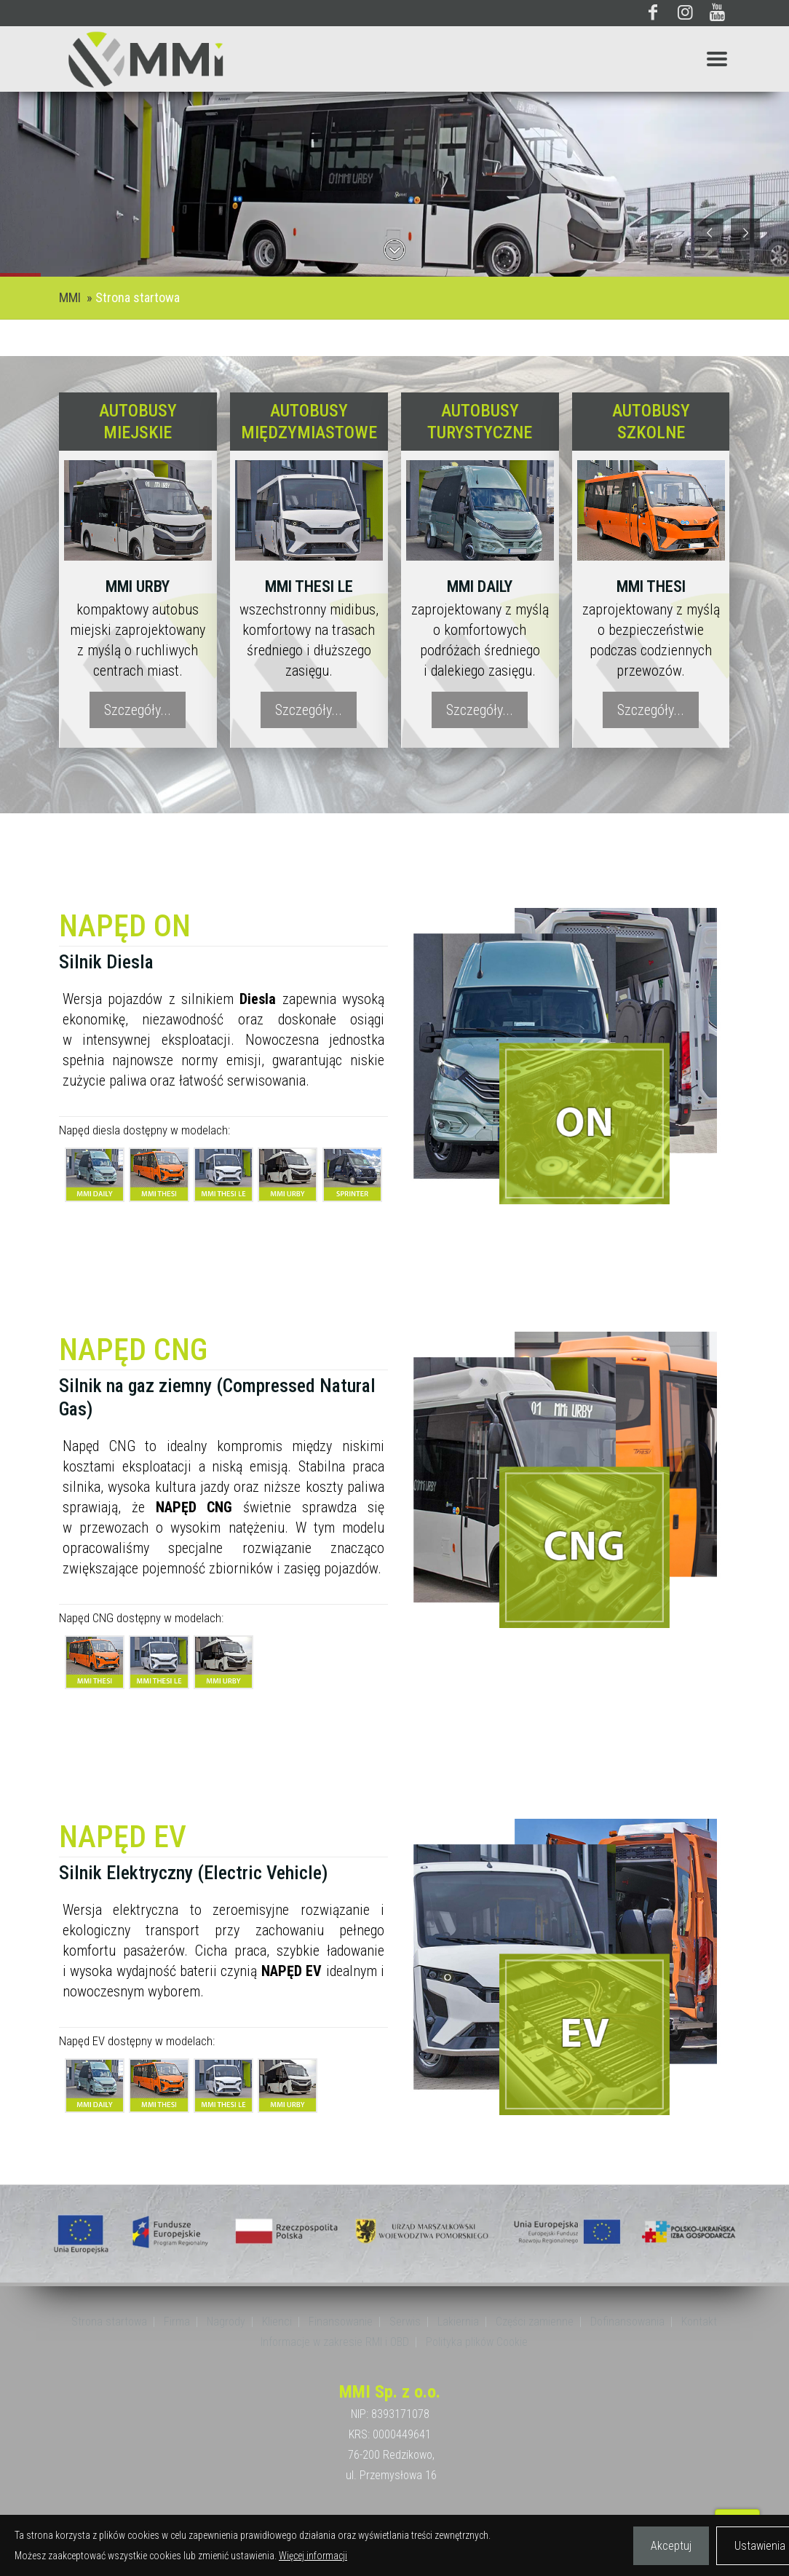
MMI (70, 297)
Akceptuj (671, 2546)
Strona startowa (137, 297)
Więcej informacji (313, 2555)
